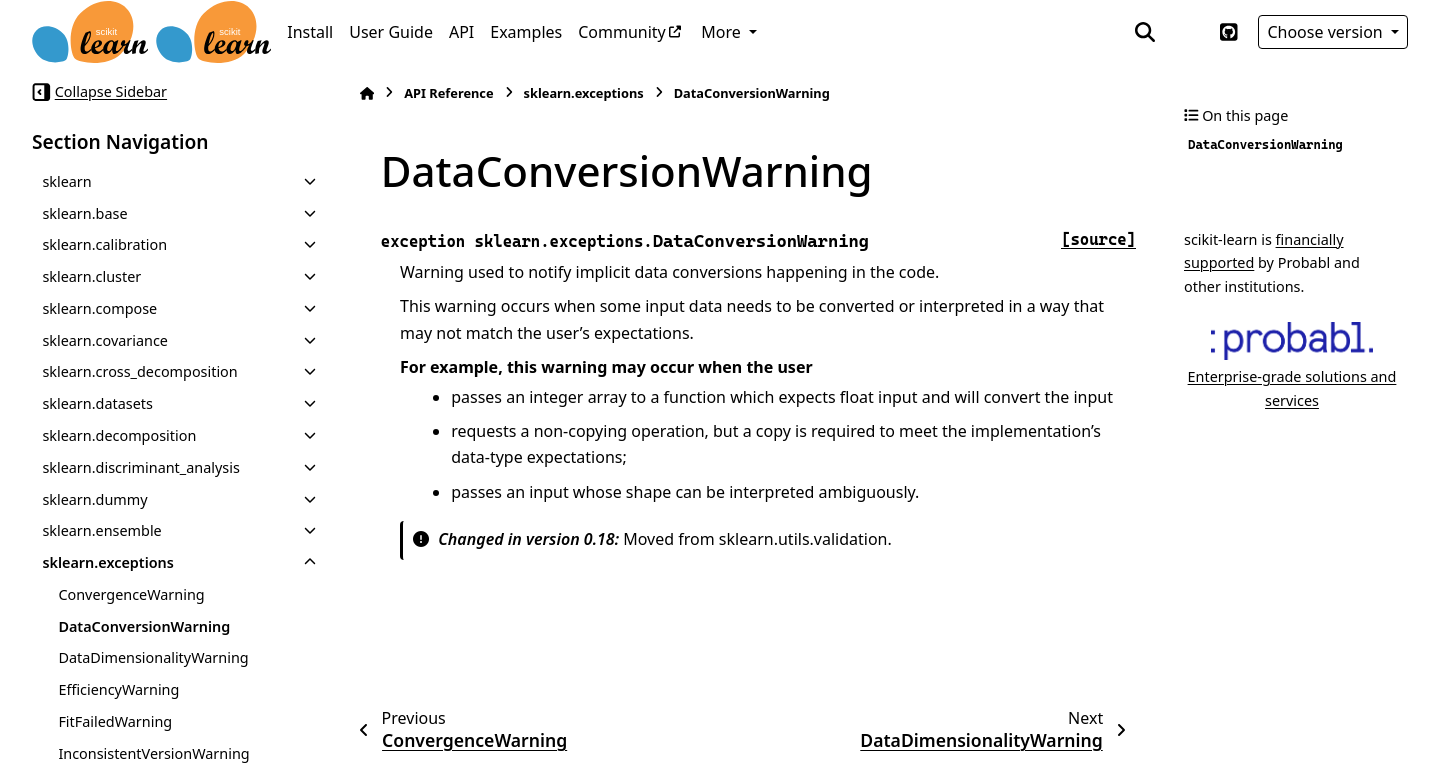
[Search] (1145, 32)
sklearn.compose (99, 308)
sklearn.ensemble (101, 530)
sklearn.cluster (91, 276)
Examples (526, 32)
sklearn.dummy (94, 499)
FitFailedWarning (115, 721)
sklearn (66, 181)
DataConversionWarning (144, 626)
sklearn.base (84, 213)
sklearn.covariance (105, 340)
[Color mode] (1187, 32)
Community (622, 32)
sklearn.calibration (104, 244)
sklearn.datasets (97, 403)
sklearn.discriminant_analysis (140, 467)
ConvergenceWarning (131, 594)
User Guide (391, 32)
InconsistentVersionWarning (153, 753)
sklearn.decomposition (119, 435)
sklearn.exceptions (108, 562)
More (723, 32)
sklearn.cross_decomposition (139, 371)
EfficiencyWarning (118, 689)
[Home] (367, 93)
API (461, 32)
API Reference (448, 93)
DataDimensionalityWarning (153, 657)
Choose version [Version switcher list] (1327, 32)
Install (310, 32)
